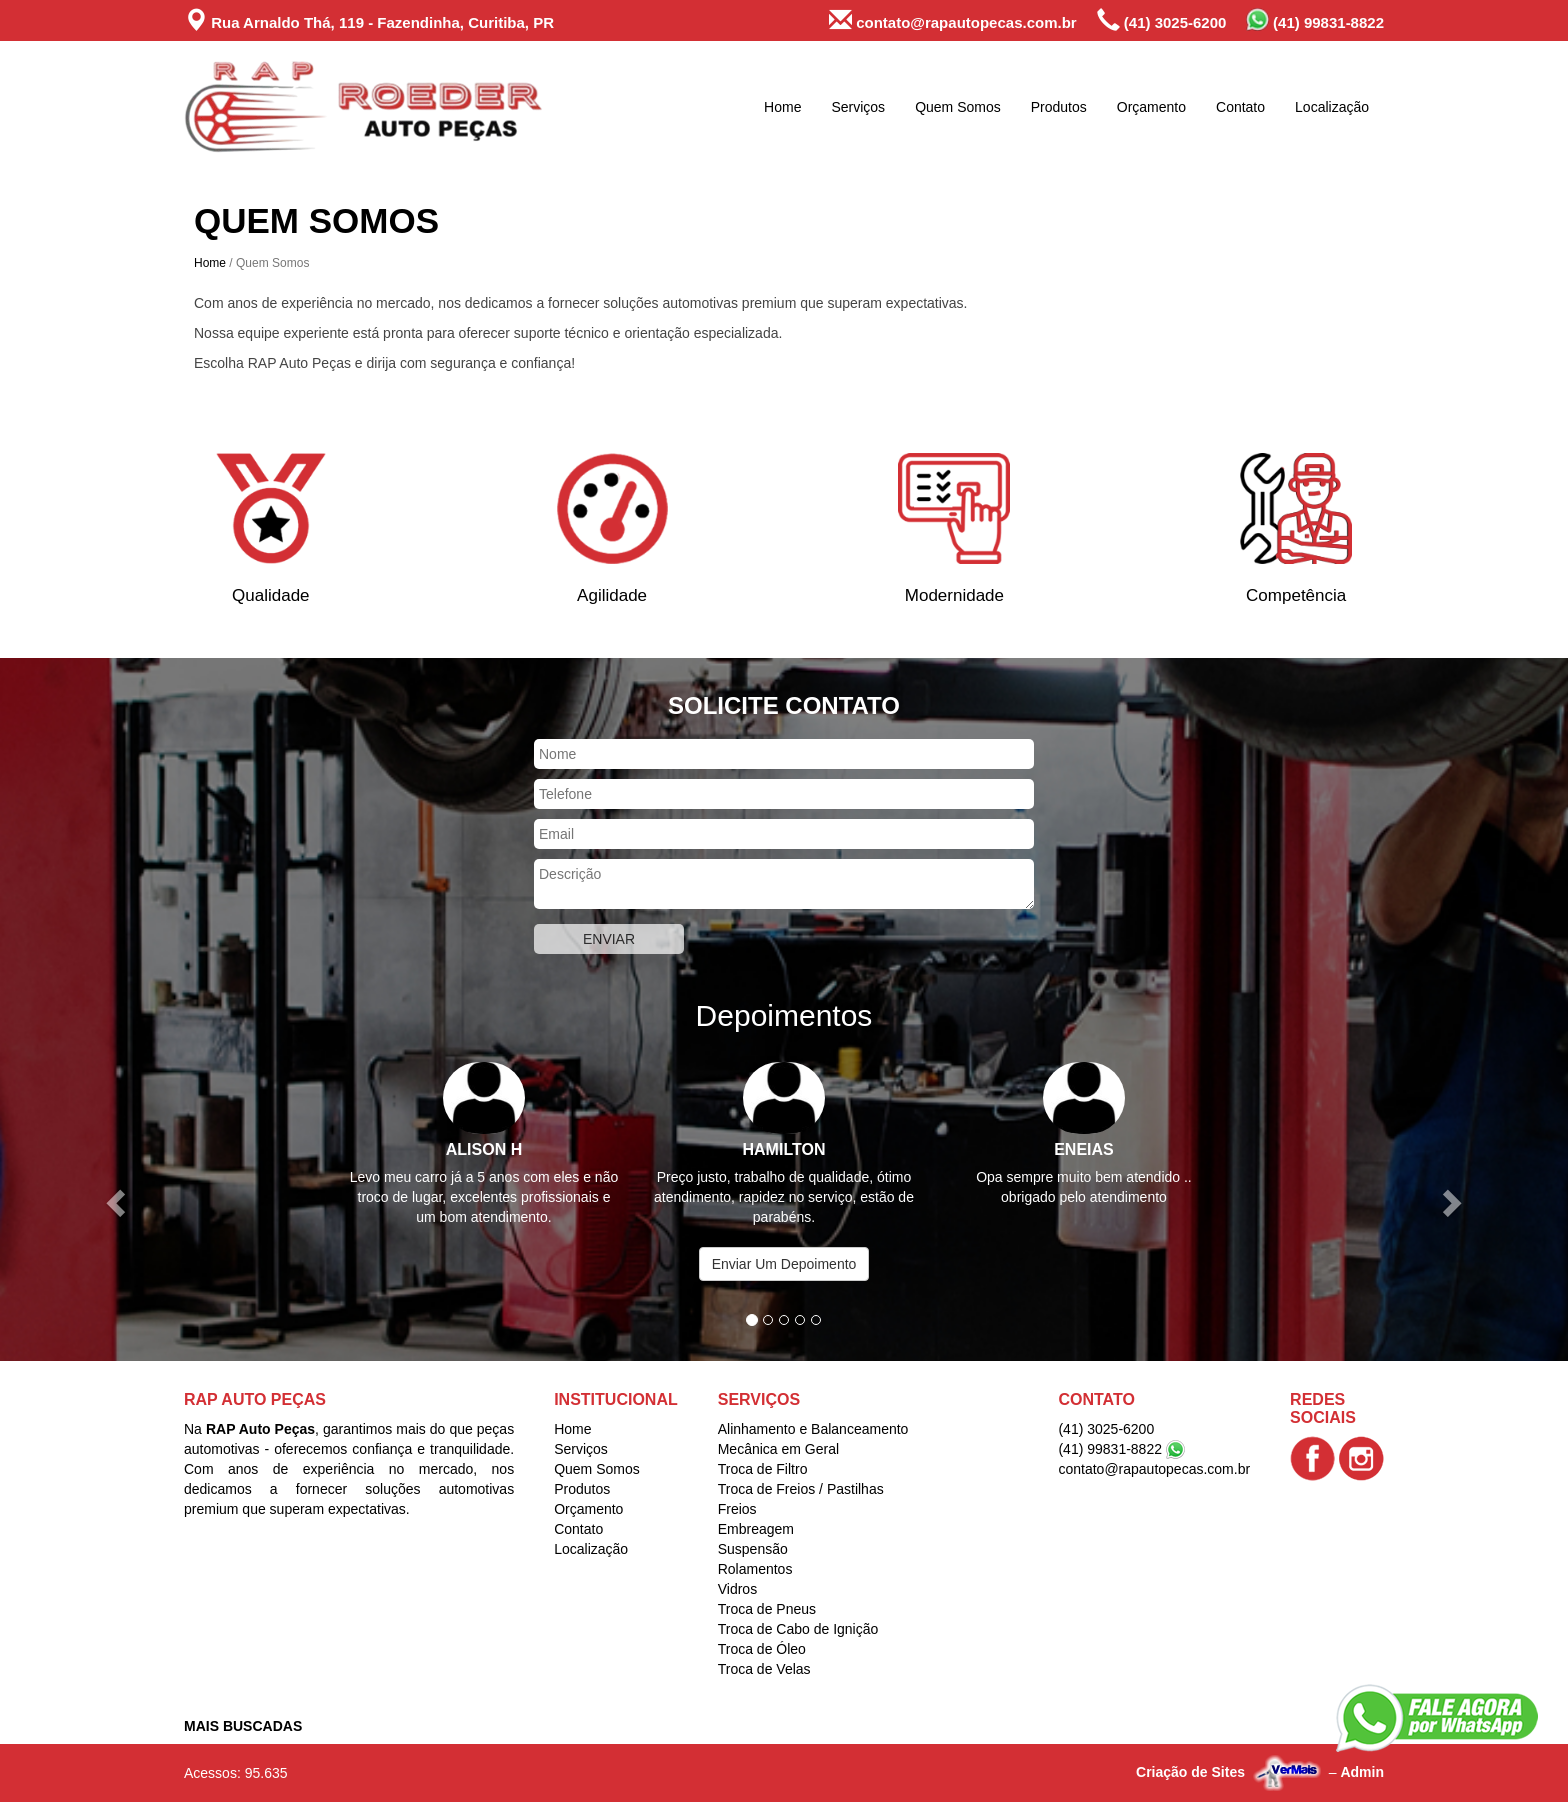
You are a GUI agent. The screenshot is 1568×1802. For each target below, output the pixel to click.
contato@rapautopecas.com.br (953, 20)
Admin (1362, 1772)
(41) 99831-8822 (1315, 19)
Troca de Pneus (767, 1609)
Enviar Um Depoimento (784, 1264)
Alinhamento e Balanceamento (813, 1429)
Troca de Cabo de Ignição (798, 1629)
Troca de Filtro (763, 1469)
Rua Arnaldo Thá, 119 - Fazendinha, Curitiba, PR (369, 20)
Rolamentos (755, 1569)
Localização (1332, 107)
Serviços (858, 107)
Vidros (737, 1589)
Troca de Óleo (762, 1649)
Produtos (1059, 107)
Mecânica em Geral (778, 1449)
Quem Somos (958, 107)
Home (782, 107)
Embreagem (756, 1529)
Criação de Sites (1190, 1772)
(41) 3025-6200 (1162, 20)
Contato (1240, 107)
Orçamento (1151, 107)
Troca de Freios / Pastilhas (801, 1489)
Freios (737, 1509)
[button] (117, 1201)
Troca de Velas (764, 1669)
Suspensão (753, 1549)
